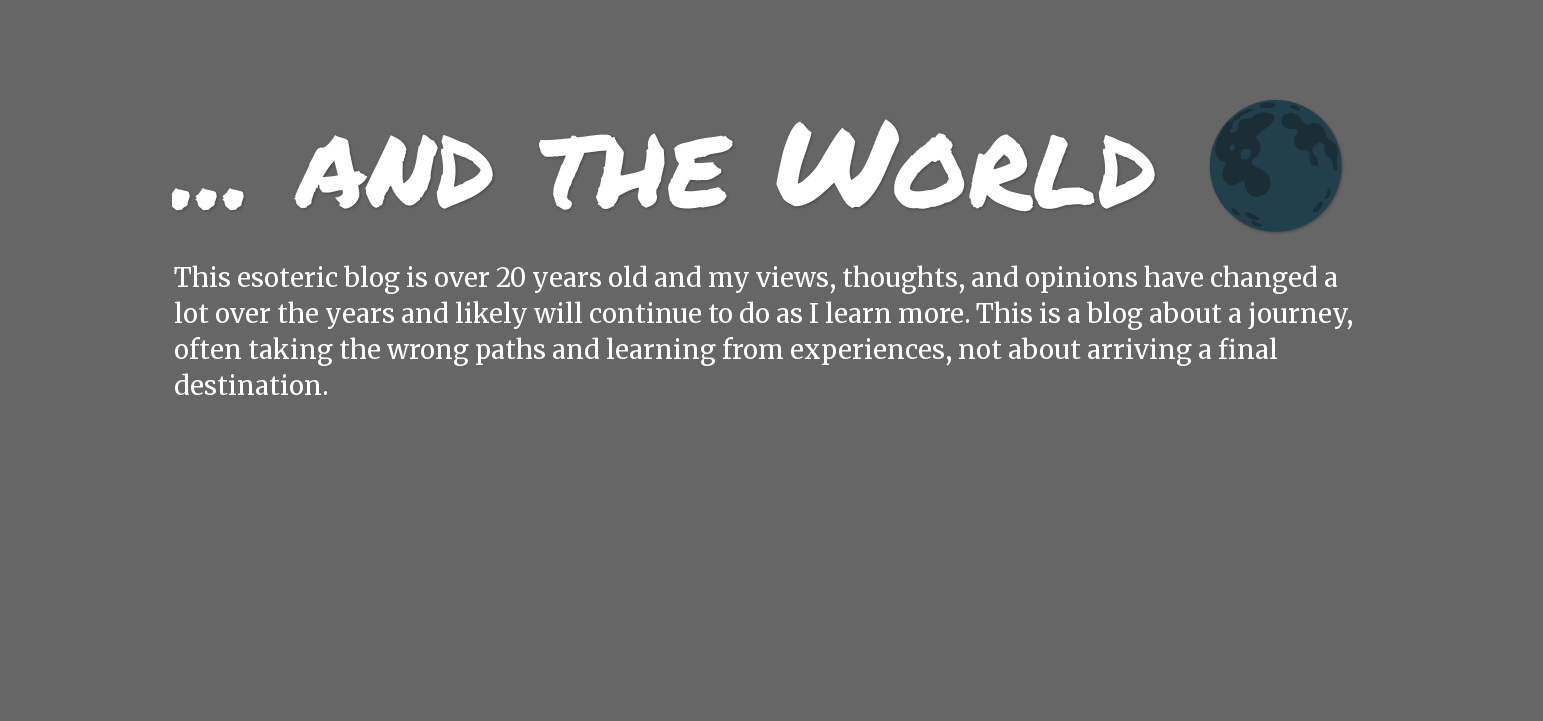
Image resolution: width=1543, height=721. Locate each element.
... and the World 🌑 (761, 159)
